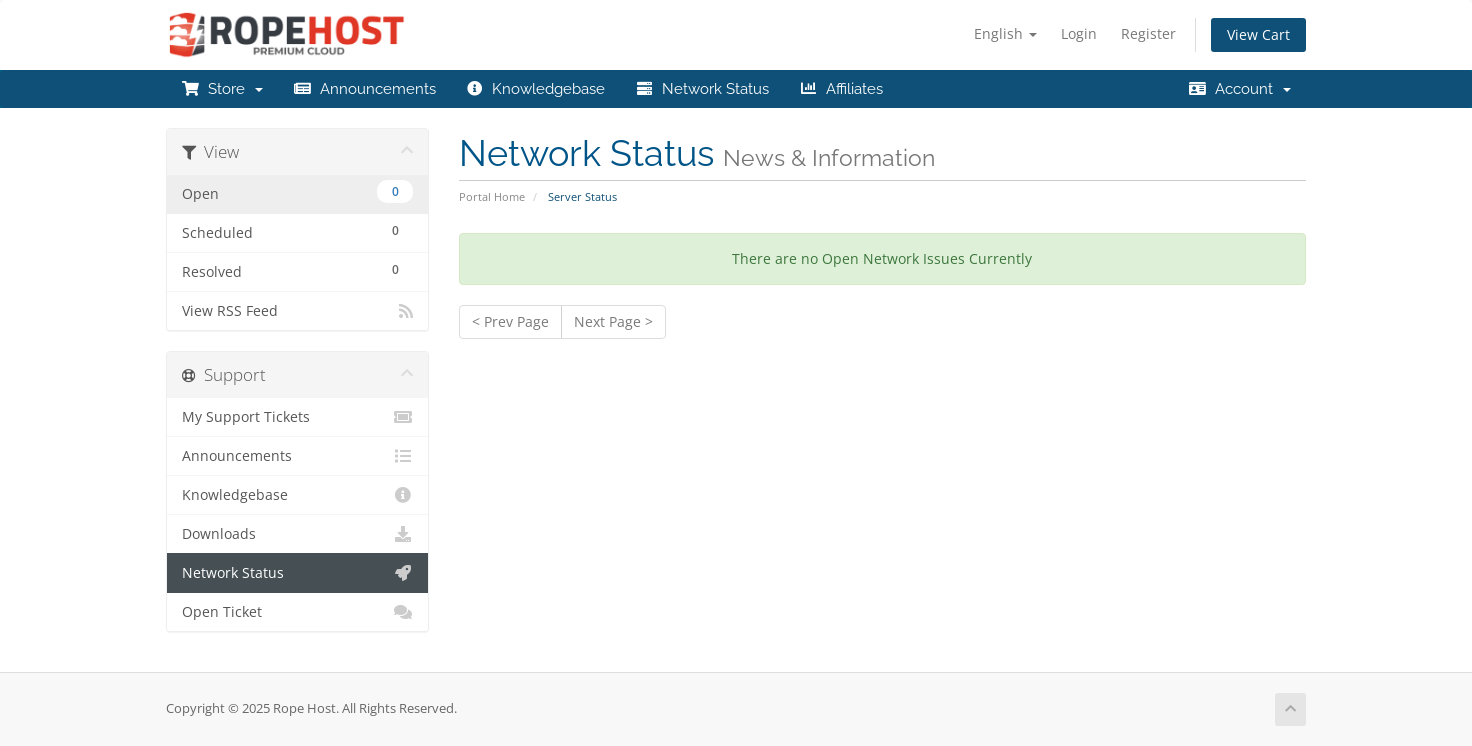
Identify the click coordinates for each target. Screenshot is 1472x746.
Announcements (364, 89)
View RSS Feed (297, 311)
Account (1239, 89)
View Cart (1258, 34)
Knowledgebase (536, 89)
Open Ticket (297, 612)
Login (1079, 33)
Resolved (297, 269)
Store (222, 89)
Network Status (702, 89)
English (1005, 33)
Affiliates (841, 89)
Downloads (297, 534)
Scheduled (297, 230)
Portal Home (492, 196)
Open (297, 191)
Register (1148, 33)
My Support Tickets (297, 417)
